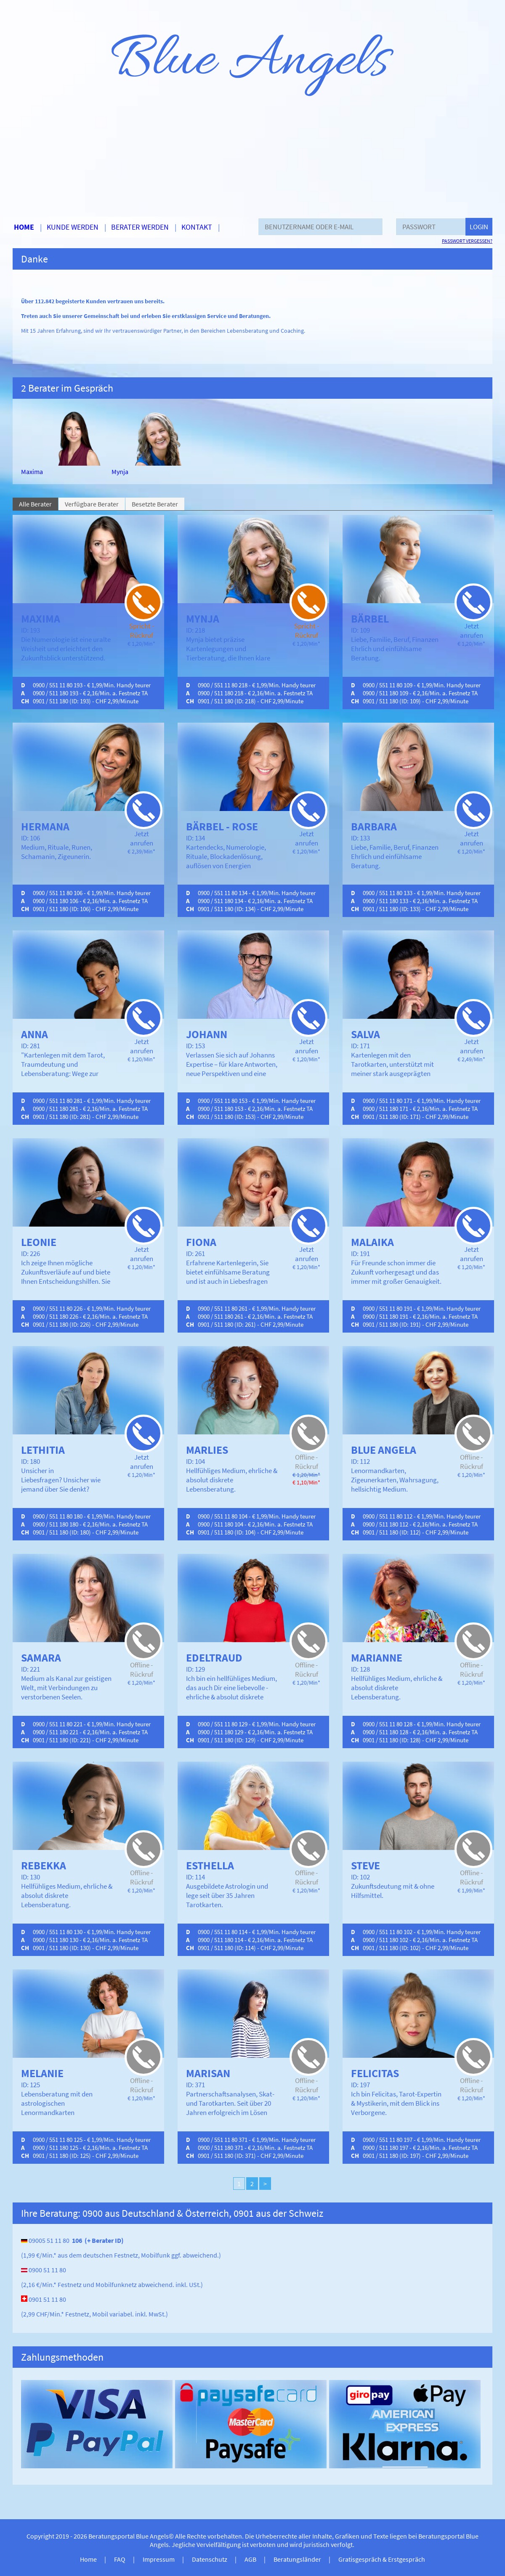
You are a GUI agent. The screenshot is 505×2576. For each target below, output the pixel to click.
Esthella (210, 1865)
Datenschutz (209, 2559)
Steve (365, 1865)
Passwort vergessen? (467, 241)
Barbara (374, 826)
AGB (250, 2559)
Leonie (38, 1242)
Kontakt (196, 227)
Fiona (201, 1242)
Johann (206, 1034)
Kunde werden (72, 227)
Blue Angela (383, 1450)
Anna (34, 1034)
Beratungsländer (297, 2559)
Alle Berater (35, 504)
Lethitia (43, 1450)
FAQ (119, 2559)
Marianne (376, 1657)
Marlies (207, 1450)
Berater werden (140, 227)
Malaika (372, 1242)
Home (24, 227)
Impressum (159, 2559)
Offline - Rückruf (306, 1461)
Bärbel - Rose (222, 826)
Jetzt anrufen (471, 630)
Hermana (45, 826)
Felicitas (375, 2073)
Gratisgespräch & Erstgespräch (381, 2559)
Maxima (32, 471)
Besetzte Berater (155, 504)
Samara (41, 1657)
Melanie (42, 2073)
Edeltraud (214, 1657)
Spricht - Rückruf (141, 630)
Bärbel (370, 618)
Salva (365, 1034)
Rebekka (43, 1865)
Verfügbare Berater (92, 504)
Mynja (120, 471)
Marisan (208, 2073)
